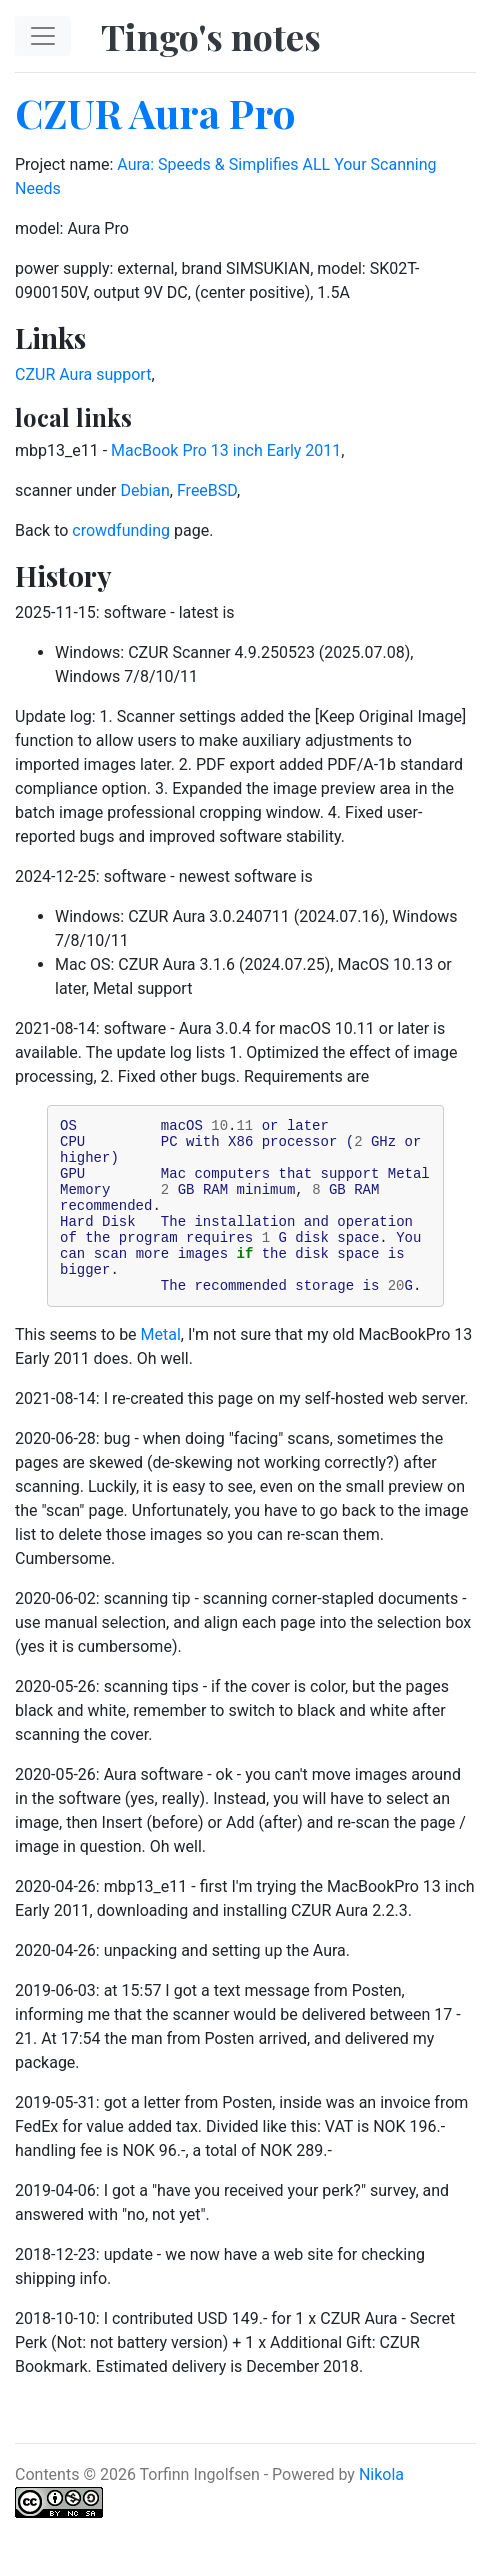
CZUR (35, 374)
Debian (144, 490)
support (123, 374)
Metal (161, 1367)
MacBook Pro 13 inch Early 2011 (226, 450)
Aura (75, 374)
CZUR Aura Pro (155, 112)
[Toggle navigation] (43, 36)
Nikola (381, 2507)
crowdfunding (121, 530)
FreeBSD (207, 490)
